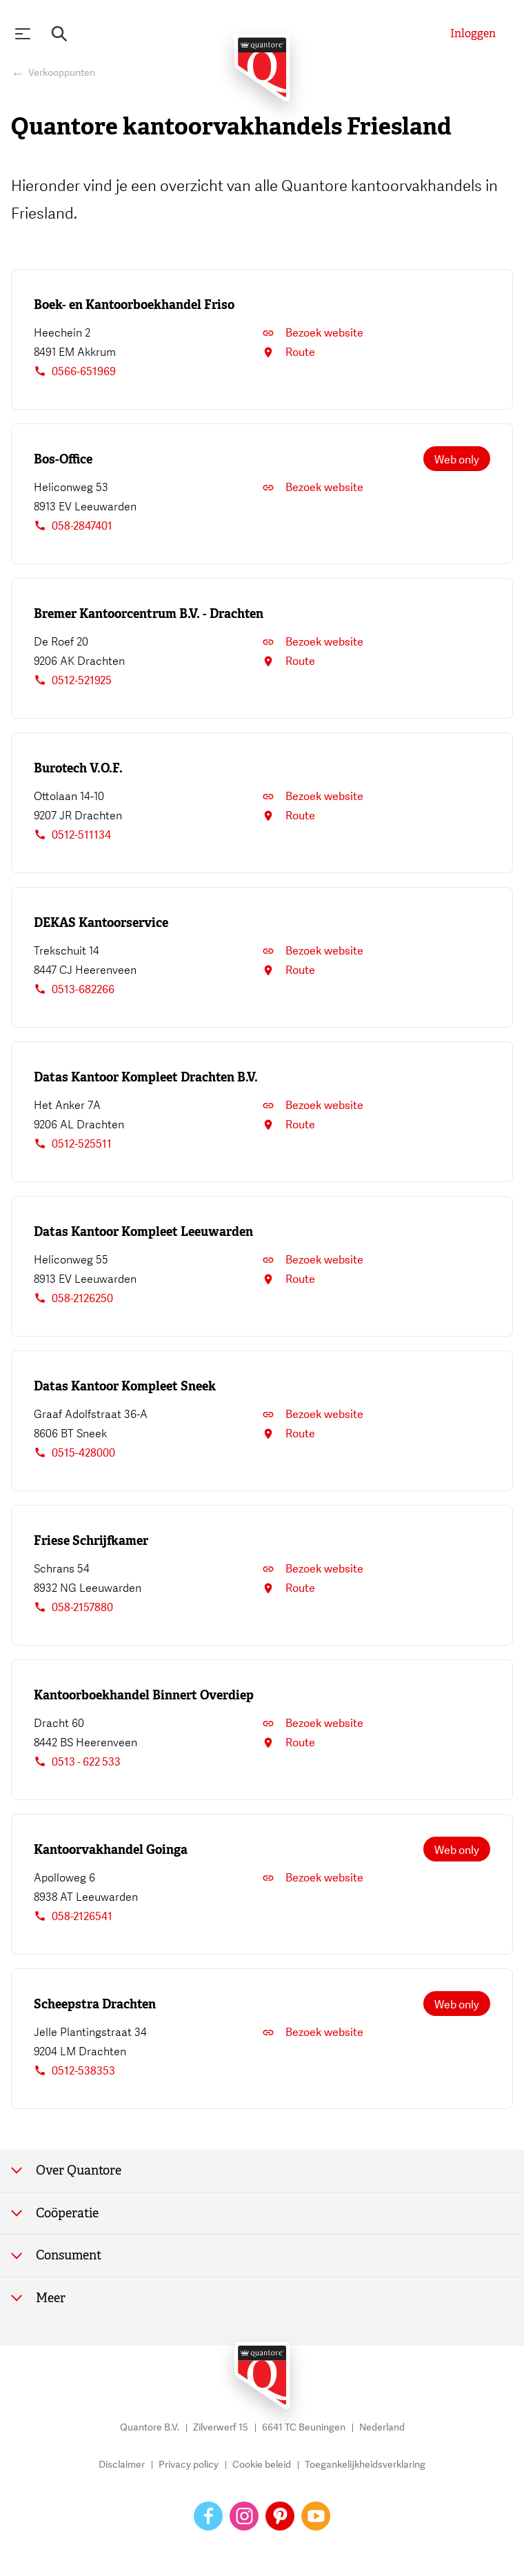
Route (288, 352)
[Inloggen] (473, 34)
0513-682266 (74, 989)
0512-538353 (74, 2071)
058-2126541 (73, 1916)
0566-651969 (75, 371)
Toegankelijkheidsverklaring (365, 2464)
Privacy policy (189, 2464)
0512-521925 (73, 680)
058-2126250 (73, 1298)
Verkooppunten (61, 72)
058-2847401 (73, 526)
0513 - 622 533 (77, 1762)
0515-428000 (74, 1453)
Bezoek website (312, 333)
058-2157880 (73, 1607)
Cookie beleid (261, 2464)
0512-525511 (73, 1144)
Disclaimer (122, 2464)
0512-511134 (72, 835)
